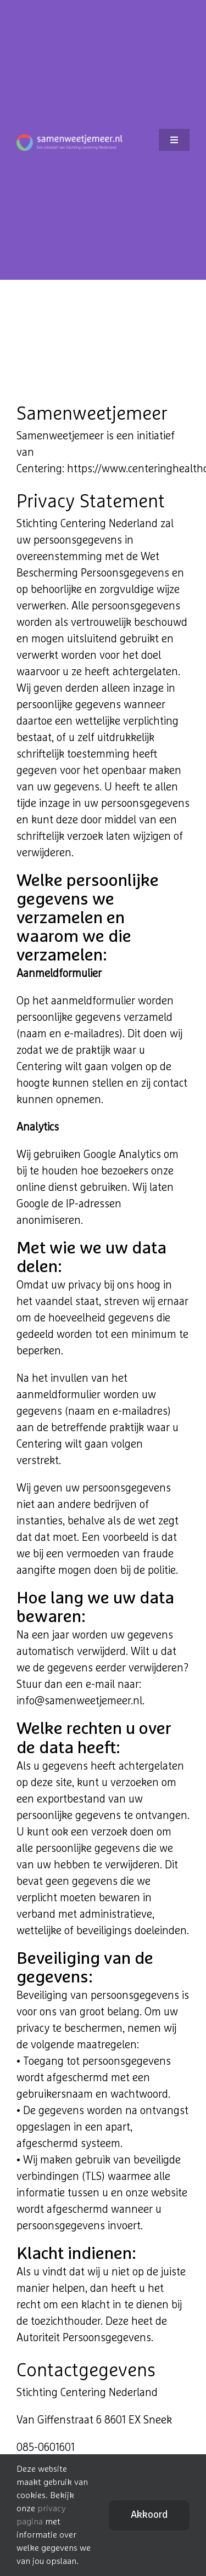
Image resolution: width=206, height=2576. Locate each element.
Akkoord (149, 2515)
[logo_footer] (69, 139)
